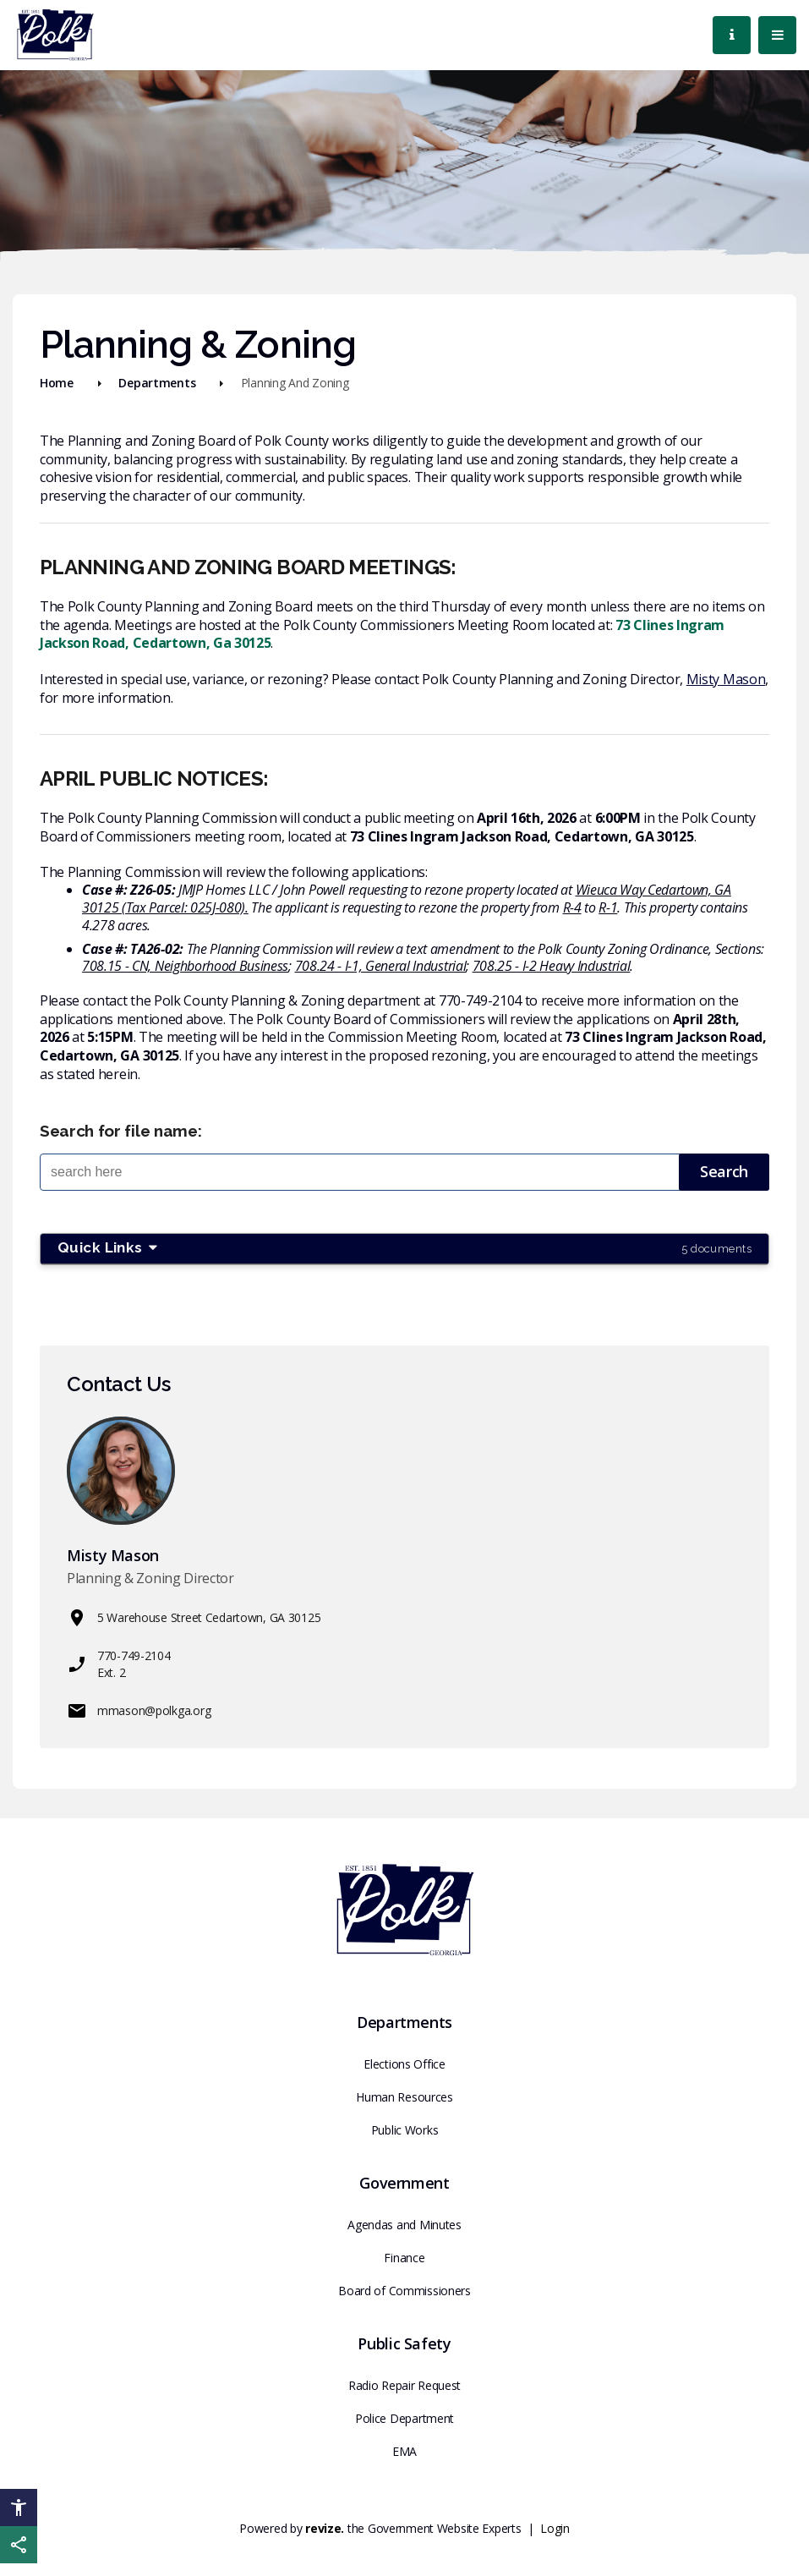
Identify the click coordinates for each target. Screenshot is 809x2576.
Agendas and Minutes (404, 2225)
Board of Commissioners (404, 2291)
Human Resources (404, 2097)
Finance (404, 2258)
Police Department (404, 2418)
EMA (404, 2451)
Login (555, 2528)
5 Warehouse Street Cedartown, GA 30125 (193, 1618)
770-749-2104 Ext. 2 (119, 1663)
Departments (156, 383)
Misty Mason (725, 679)
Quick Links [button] (404, 1248)
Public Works (405, 2130)
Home (57, 383)
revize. (324, 2528)
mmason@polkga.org (138, 1711)
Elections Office (404, 2064)
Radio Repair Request (404, 2385)
